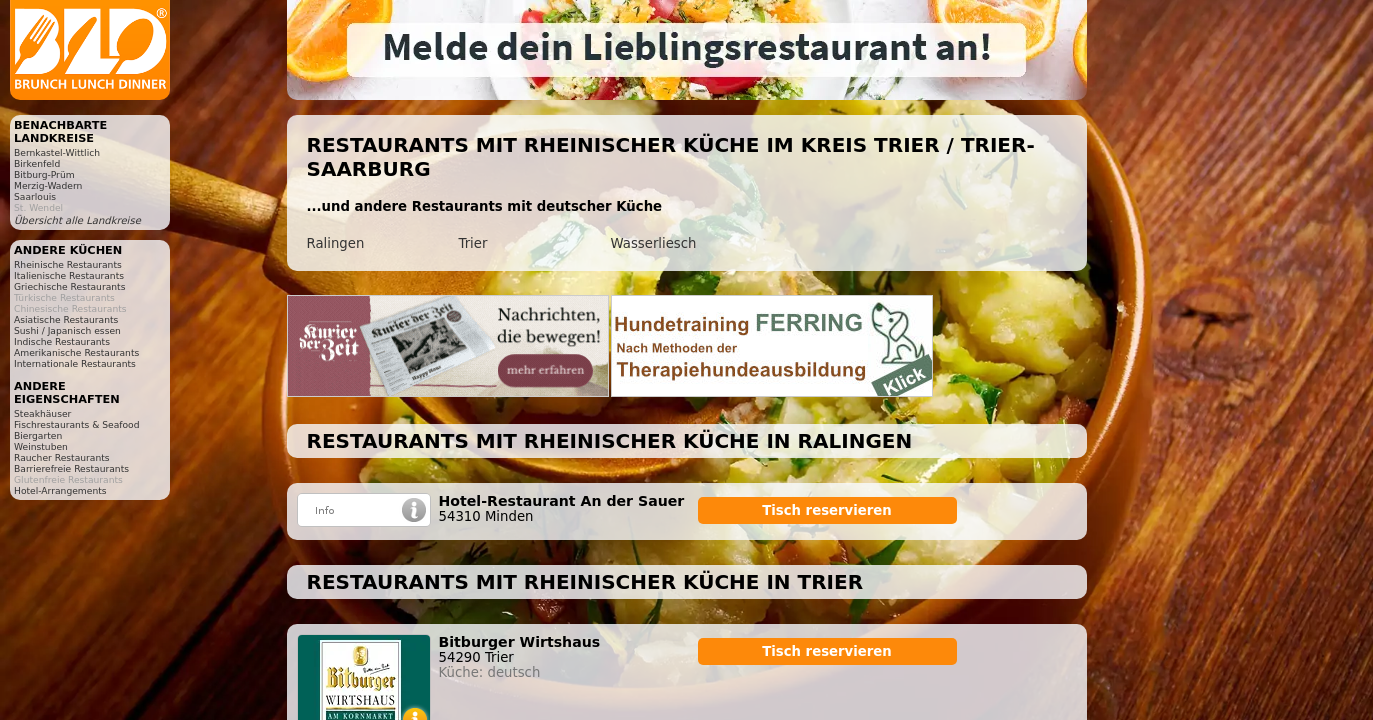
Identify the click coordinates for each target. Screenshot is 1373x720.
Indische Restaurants (62, 341)
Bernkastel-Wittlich (57, 152)
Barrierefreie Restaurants (71, 468)
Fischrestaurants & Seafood (77, 424)
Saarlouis (35, 196)
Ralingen (336, 243)
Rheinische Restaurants (68, 264)
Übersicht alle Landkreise (77, 220)
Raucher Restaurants (62, 457)
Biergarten (38, 435)
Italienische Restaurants (69, 275)
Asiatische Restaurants (66, 319)
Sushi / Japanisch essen (67, 330)
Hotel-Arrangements (60, 490)
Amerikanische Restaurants (76, 352)
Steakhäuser (42, 413)
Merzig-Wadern (48, 185)
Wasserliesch (654, 243)
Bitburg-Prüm (44, 174)
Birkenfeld (37, 163)
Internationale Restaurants (75, 363)
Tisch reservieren (827, 510)
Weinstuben (41, 446)
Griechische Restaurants (69, 286)
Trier (473, 243)
